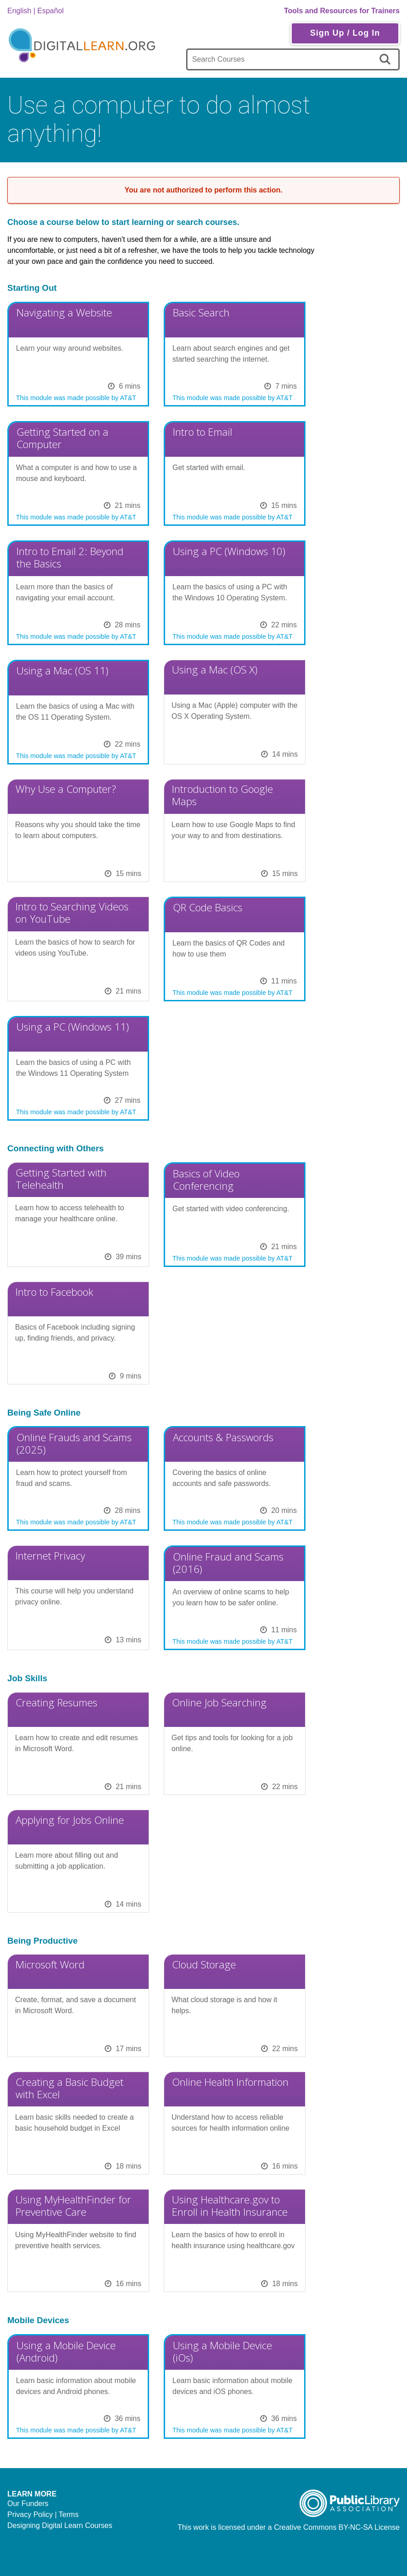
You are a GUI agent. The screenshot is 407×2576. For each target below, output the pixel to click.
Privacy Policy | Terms (43, 2514)
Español (50, 11)
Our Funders (27, 2503)
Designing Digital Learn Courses (59, 2525)
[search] (386, 59)
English (19, 11)
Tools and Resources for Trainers (342, 11)
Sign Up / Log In (345, 32)
